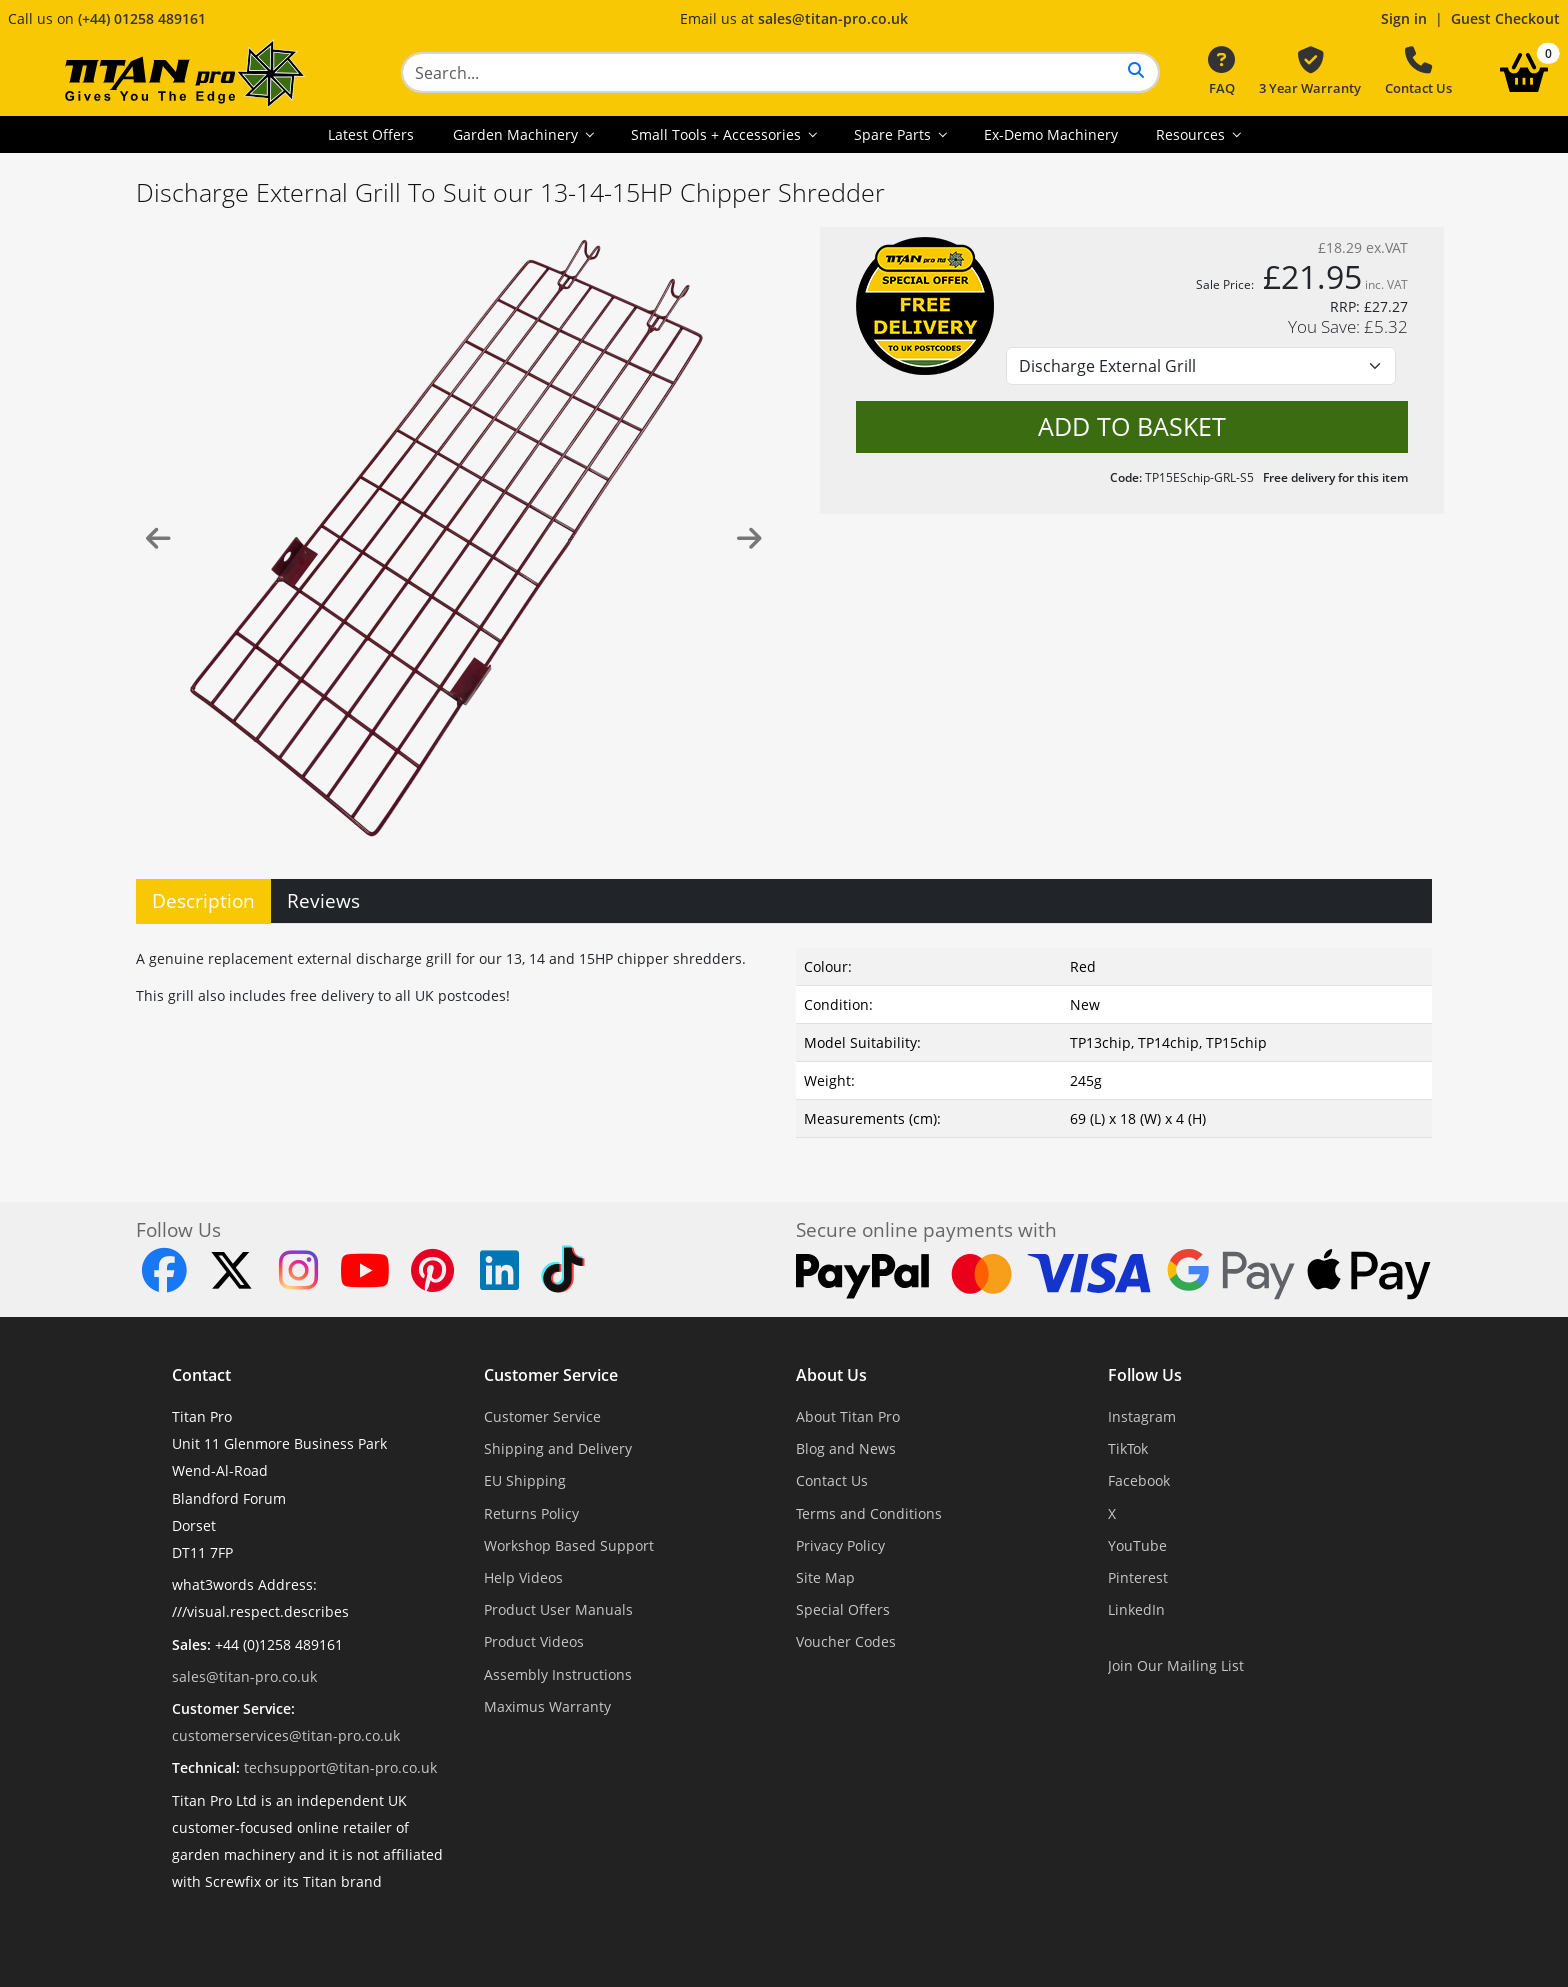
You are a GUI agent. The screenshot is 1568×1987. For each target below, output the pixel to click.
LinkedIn (1136, 1609)
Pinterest (1138, 1577)
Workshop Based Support (569, 1545)
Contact (201, 1375)
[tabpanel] (784, 1039)
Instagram (1142, 1416)
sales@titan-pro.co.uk (833, 18)
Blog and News (846, 1448)
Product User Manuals (558, 1609)
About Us (831, 1375)
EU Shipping (525, 1480)
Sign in (1404, 18)
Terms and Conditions (869, 1513)
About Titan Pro (848, 1416)
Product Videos (534, 1641)
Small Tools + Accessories (718, 134)
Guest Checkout (1505, 18)
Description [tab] (203, 900)
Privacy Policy (840, 1545)
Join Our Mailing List (1176, 1665)
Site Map (825, 1577)
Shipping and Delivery (558, 1448)
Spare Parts (894, 134)
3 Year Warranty (1310, 72)
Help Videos (523, 1577)
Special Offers (843, 1609)
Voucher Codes (846, 1641)
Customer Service (551, 1375)
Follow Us (1145, 1375)
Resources (1192, 134)
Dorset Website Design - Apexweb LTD (853, 1930)
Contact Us (1418, 72)
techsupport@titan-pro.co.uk (340, 1767)
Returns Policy (531, 1513)
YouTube (1137, 1545)
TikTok (1128, 1448)
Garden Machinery (517, 134)
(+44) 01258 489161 (142, 18)
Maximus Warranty (547, 1706)
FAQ (1221, 72)
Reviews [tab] (323, 900)
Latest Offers (371, 134)
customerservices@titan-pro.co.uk (286, 1735)
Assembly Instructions (558, 1674)
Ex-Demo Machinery (1051, 134)
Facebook (1139, 1480)
